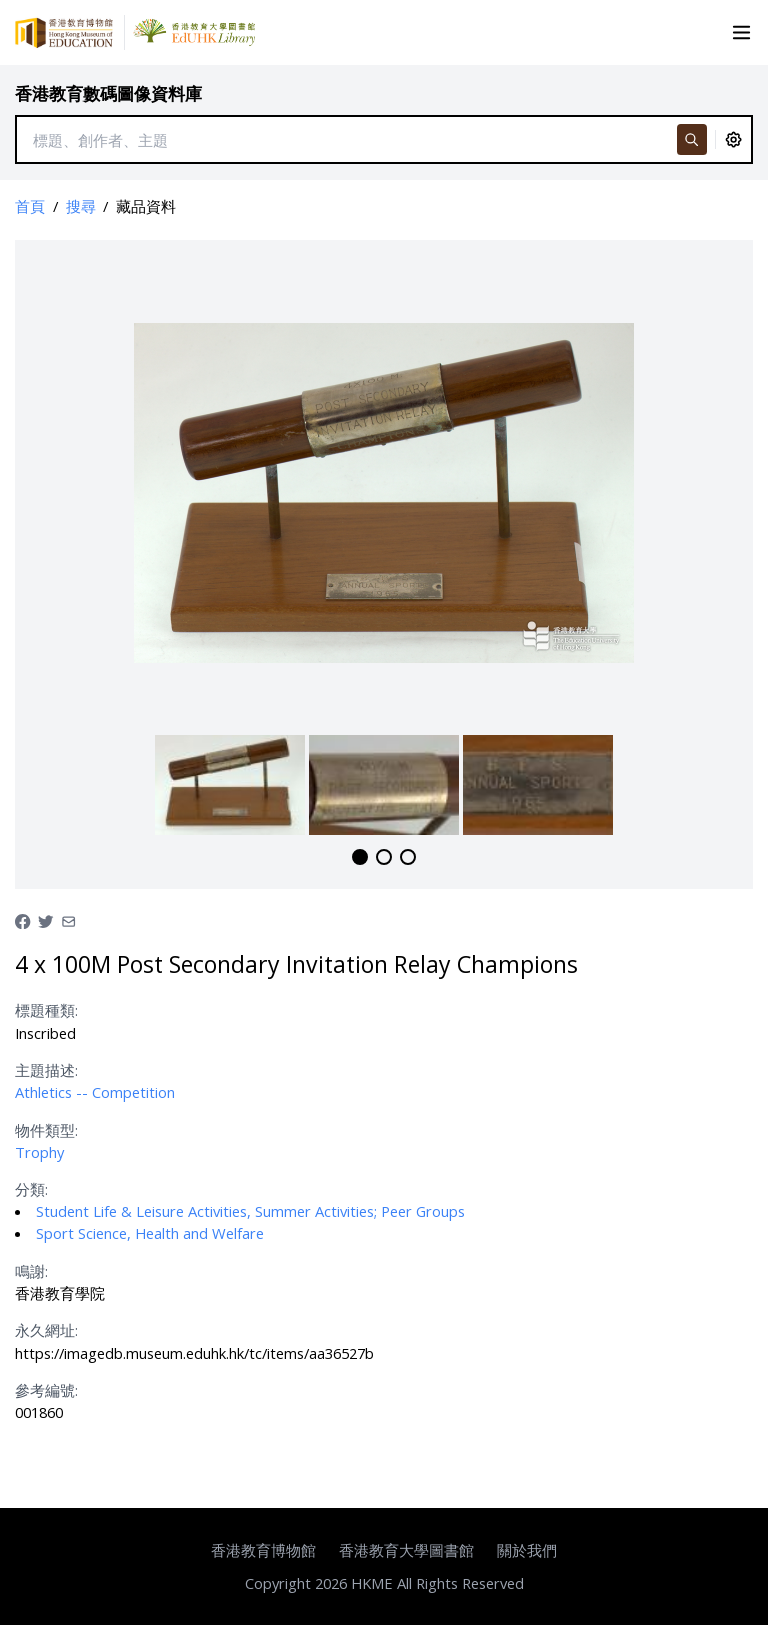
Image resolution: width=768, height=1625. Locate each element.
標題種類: (46, 1010)
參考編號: (46, 1390)
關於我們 (527, 1550)
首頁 (30, 206)
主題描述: (46, 1070)
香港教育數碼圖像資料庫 (108, 93)
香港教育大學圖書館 (406, 1550)
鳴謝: (31, 1271)
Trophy (39, 1152)
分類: (31, 1189)
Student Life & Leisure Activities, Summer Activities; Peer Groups (250, 1211)
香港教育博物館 (263, 1550)
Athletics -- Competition (95, 1092)
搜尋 (81, 206)
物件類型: (46, 1130)
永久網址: (46, 1330)
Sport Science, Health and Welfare (150, 1233)
